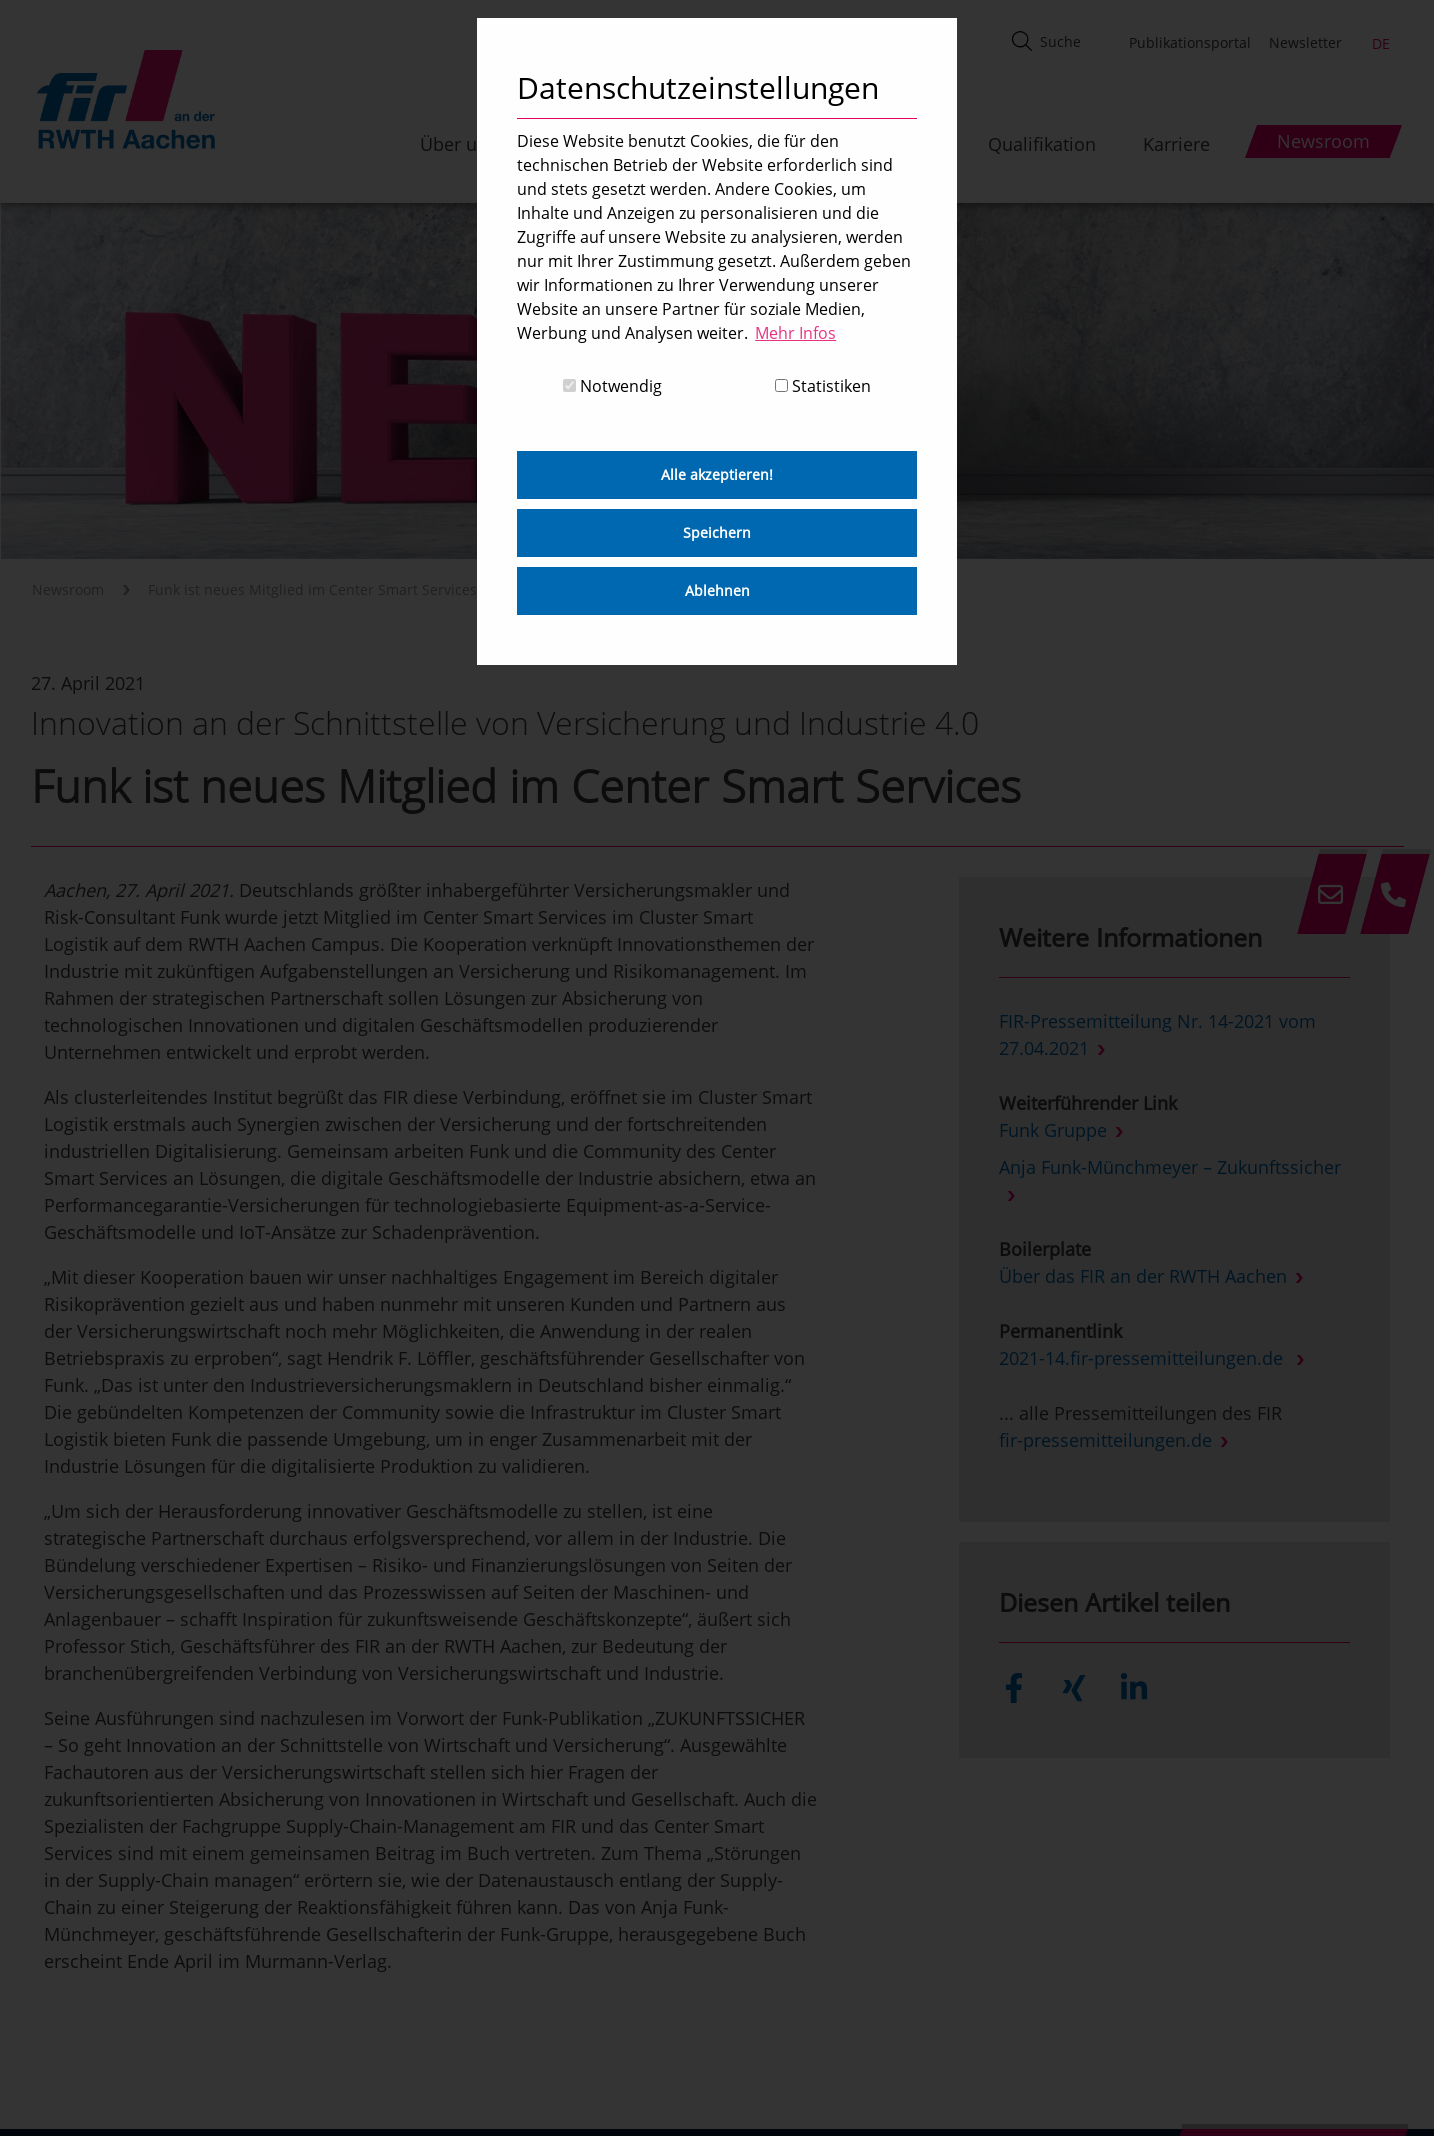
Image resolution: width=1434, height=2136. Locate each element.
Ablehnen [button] (717, 590)
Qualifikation (1042, 144)
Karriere (1176, 144)
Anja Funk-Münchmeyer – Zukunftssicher (1170, 1167)
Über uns (458, 144)
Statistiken (823, 386)
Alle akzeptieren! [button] (717, 474)
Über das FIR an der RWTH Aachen (1143, 1276)
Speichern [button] (717, 532)
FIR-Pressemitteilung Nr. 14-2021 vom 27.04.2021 (1157, 1034)
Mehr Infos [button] (795, 333)
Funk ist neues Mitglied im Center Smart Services (312, 589)
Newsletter (1305, 42)
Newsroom (68, 589)
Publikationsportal (1190, 42)
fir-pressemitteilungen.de (1105, 1440)
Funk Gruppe (1053, 1130)
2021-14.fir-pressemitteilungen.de (1143, 1358)
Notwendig (612, 386)
